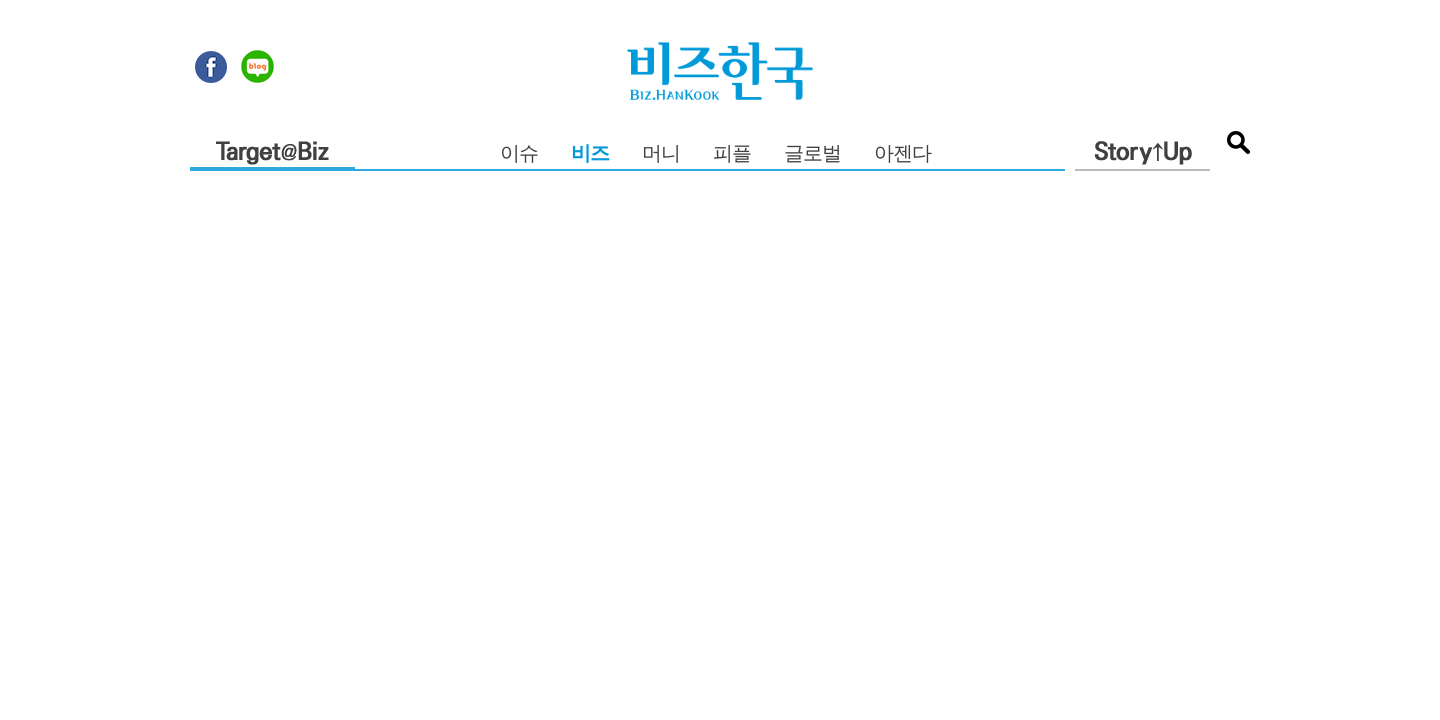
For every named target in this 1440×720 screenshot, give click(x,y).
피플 (732, 154)
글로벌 (812, 154)
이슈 (519, 154)
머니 (661, 154)
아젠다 (902, 154)
